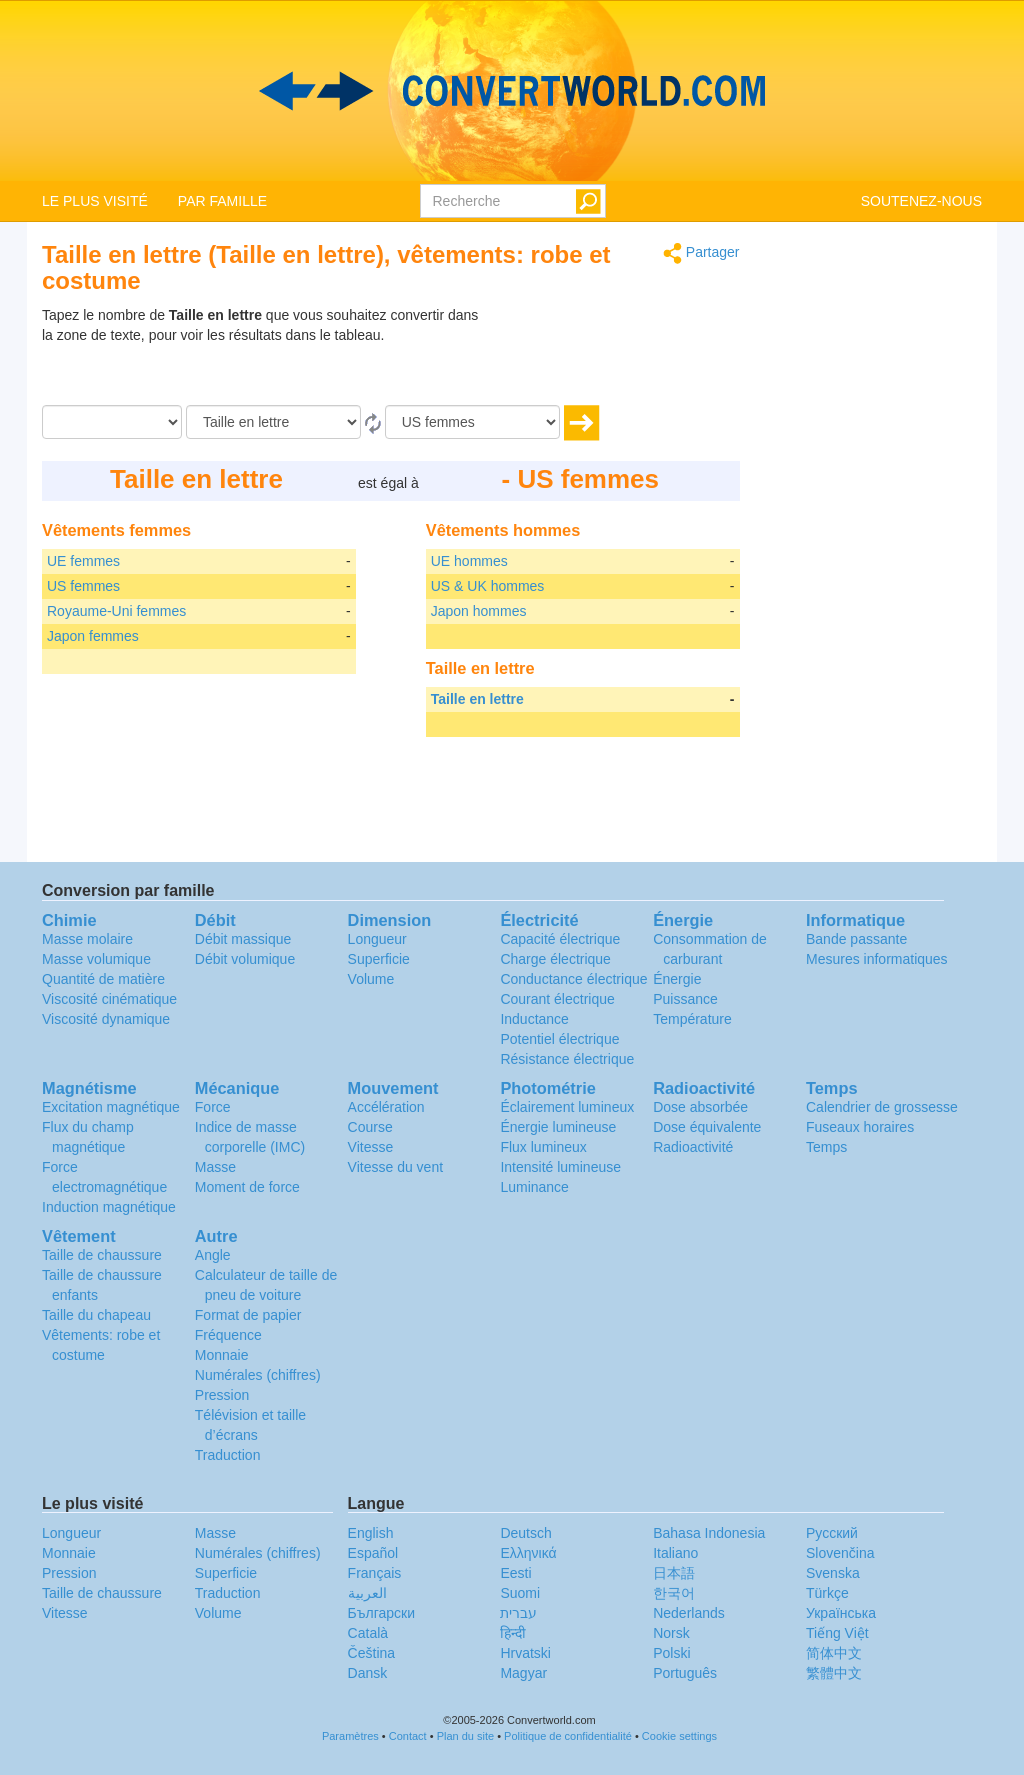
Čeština (371, 1653)
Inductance (534, 1019)
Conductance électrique (573, 979)
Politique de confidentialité (568, 1736)
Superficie (379, 959)
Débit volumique (245, 959)
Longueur (377, 939)
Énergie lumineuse (558, 1127)
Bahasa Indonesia (709, 1533)
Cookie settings (679, 1736)
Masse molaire (87, 939)
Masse (215, 1167)
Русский (832, 1533)
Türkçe (827, 1593)
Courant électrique (557, 999)
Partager (701, 253)
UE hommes (469, 561)
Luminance (534, 1187)
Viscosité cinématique (109, 999)
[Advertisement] (615, 355)
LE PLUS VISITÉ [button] (95, 201)
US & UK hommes (488, 586)
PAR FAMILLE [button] (222, 201)
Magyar (523, 1673)
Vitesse (371, 1147)
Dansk (368, 1673)
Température (692, 1019)
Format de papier (248, 1315)
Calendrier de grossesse (882, 1107)
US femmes (83, 586)
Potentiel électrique (559, 1039)
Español (373, 1553)
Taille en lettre (477, 699)
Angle (213, 1255)
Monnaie (222, 1355)
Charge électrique (555, 959)
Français (375, 1573)
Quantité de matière (103, 979)
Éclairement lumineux (567, 1107)
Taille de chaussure (102, 1255)
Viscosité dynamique (106, 1019)
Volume (371, 979)
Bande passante (856, 939)
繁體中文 (834, 1673)
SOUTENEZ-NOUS (921, 201)
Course (370, 1127)
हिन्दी (513, 1633)
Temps (826, 1147)
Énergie (677, 979)
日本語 (674, 1573)
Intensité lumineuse (560, 1167)
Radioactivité (693, 1147)
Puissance (685, 999)
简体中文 (834, 1653)
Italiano (675, 1553)
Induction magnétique (109, 1207)
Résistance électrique (567, 1059)
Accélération (386, 1107)
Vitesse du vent (395, 1167)
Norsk (671, 1633)
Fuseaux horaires (860, 1127)
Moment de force (247, 1187)
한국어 (674, 1593)
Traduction (228, 1455)
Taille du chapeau (96, 1315)
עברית (518, 1613)
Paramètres (350, 1736)
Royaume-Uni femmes (116, 611)
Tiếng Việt (837, 1633)
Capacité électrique (560, 939)
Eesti (515, 1573)
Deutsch (525, 1533)
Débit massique (243, 939)
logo (512, 91)
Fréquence (228, 1335)
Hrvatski (525, 1653)
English (371, 1533)
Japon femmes (93, 636)
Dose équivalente (707, 1127)
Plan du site (465, 1736)
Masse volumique (96, 959)
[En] (472, 422)
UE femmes (83, 561)
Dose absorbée (700, 1107)
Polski (671, 1653)
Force (213, 1107)
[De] (273, 422)
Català (368, 1633)
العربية (367, 1593)
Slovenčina (840, 1553)
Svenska (833, 1573)
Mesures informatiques (877, 959)
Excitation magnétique (111, 1107)
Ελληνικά (528, 1553)
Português (685, 1673)
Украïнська (841, 1613)
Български (381, 1613)
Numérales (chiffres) (258, 1375)
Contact (408, 1736)
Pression (222, 1395)
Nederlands (689, 1613)
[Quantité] (112, 422)
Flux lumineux (543, 1147)
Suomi (520, 1593)
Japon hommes (479, 611)
